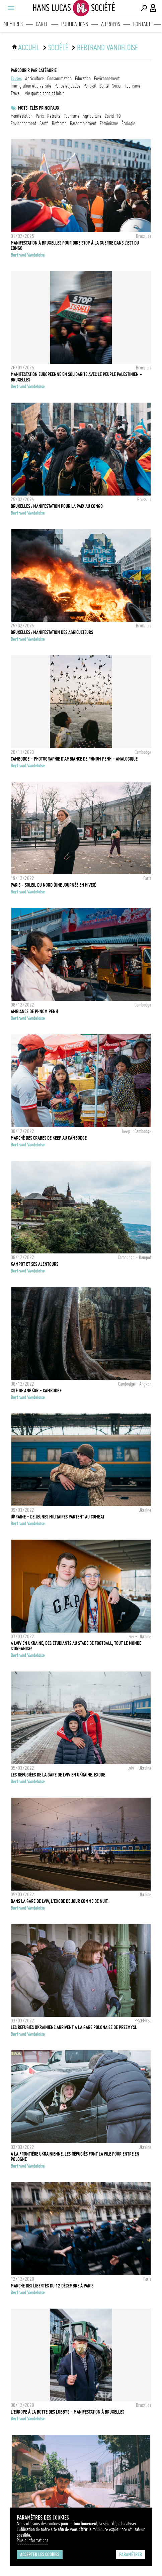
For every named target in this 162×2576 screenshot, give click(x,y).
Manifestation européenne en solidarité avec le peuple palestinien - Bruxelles (76, 377)
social (117, 86)
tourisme (132, 86)
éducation (83, 78)
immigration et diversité (31, 86)
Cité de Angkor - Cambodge (36, 1390)
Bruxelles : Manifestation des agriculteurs (52, 632)
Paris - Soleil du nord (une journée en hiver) (53, 885)
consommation (59, 78)
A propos (110, 24)
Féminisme (109, 123)
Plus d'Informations (32, 2540)
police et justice (67, 86)
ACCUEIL (28, 47)
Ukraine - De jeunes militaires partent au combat (57, 1516)
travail (16, 93)
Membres (13, 24)
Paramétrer (130, 2555)
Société (58, 47)
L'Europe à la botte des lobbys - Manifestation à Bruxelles (67, 2412)
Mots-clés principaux (38, 108)
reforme (59, 123)
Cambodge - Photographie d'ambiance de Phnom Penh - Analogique (74, 759)
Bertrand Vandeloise (107, 47)
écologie (128, 123)
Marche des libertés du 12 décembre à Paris (52, 2285)
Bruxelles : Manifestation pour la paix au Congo (57, 506)
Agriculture (92, 116)
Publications (74, 24)
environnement (106, 78)
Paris (40, 116)
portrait (90, 86)
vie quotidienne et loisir (44, 93)
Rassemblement (83, 123)
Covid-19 (113, 116)
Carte (42, 24)
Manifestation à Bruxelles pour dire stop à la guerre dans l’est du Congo (75, 245)
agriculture (34, 78)
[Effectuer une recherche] (144, 8)
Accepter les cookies (39, 2555)
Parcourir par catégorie (34, 70)
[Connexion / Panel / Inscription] (153, 8)
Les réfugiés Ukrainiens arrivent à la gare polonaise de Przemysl (74, 2027)
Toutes (16, 78)
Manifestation (21, 116)
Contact (142, 24)
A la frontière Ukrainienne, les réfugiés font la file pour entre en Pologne (75, 2156)
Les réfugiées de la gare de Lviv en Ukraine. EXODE (58, 1775)
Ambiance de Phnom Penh (34, 1011)
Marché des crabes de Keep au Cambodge (49, 1138)
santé (104, 86)
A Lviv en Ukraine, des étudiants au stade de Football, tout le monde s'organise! (76, 1646)
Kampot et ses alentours (34, 1264)
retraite (54, 116)
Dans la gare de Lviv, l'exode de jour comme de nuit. (59, 1901)
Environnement (23, 123)
